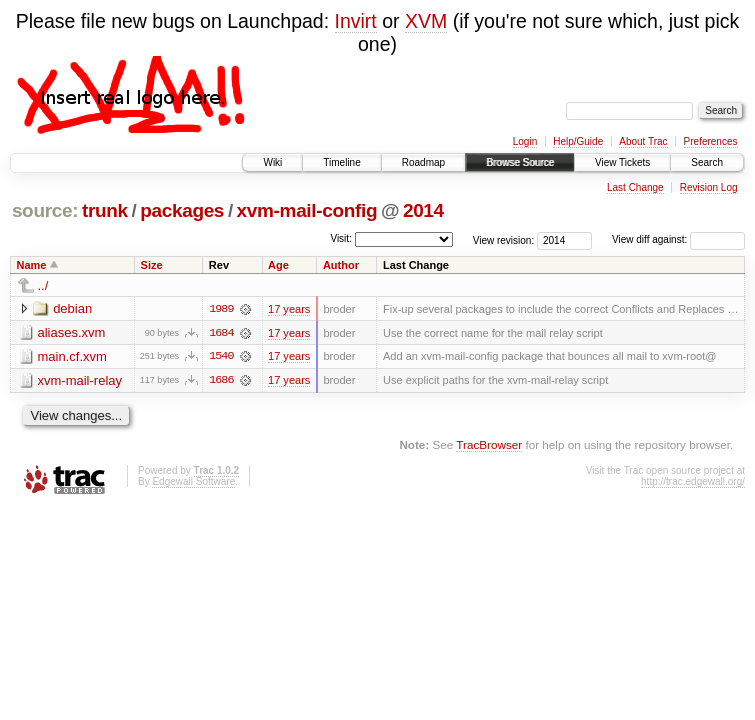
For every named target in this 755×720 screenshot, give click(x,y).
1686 (221, 381)
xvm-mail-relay (80, 380)
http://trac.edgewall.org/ (693, 482)
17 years (289, 309)
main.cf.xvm (72, 356)
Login (525, 141)
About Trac (643, 141)
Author (341, 265)
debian (72, 308)
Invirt (356, 21)
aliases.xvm (72, 332)
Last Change (635, 187)
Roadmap (423, 162)
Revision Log (709, 187)
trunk (105, 210)
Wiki (272, 162)
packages (182, 210)
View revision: (504, 239)
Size (152, 265)
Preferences (711, 141)
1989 (221, 309)
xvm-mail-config (307, 210)
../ (43, 285)
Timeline (341, 162)
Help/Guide (578, 141)
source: (45, 210)
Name (32, 265)
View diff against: (678, 239)
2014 (423, 210)
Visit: (341, 238)
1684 (221, 333)
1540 (221, 357)
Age (278, 265)
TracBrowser (489, 445)
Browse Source (520, 162)
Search (707, 162)
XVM (426, 21)
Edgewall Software (193, 482)
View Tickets (622, 162)
